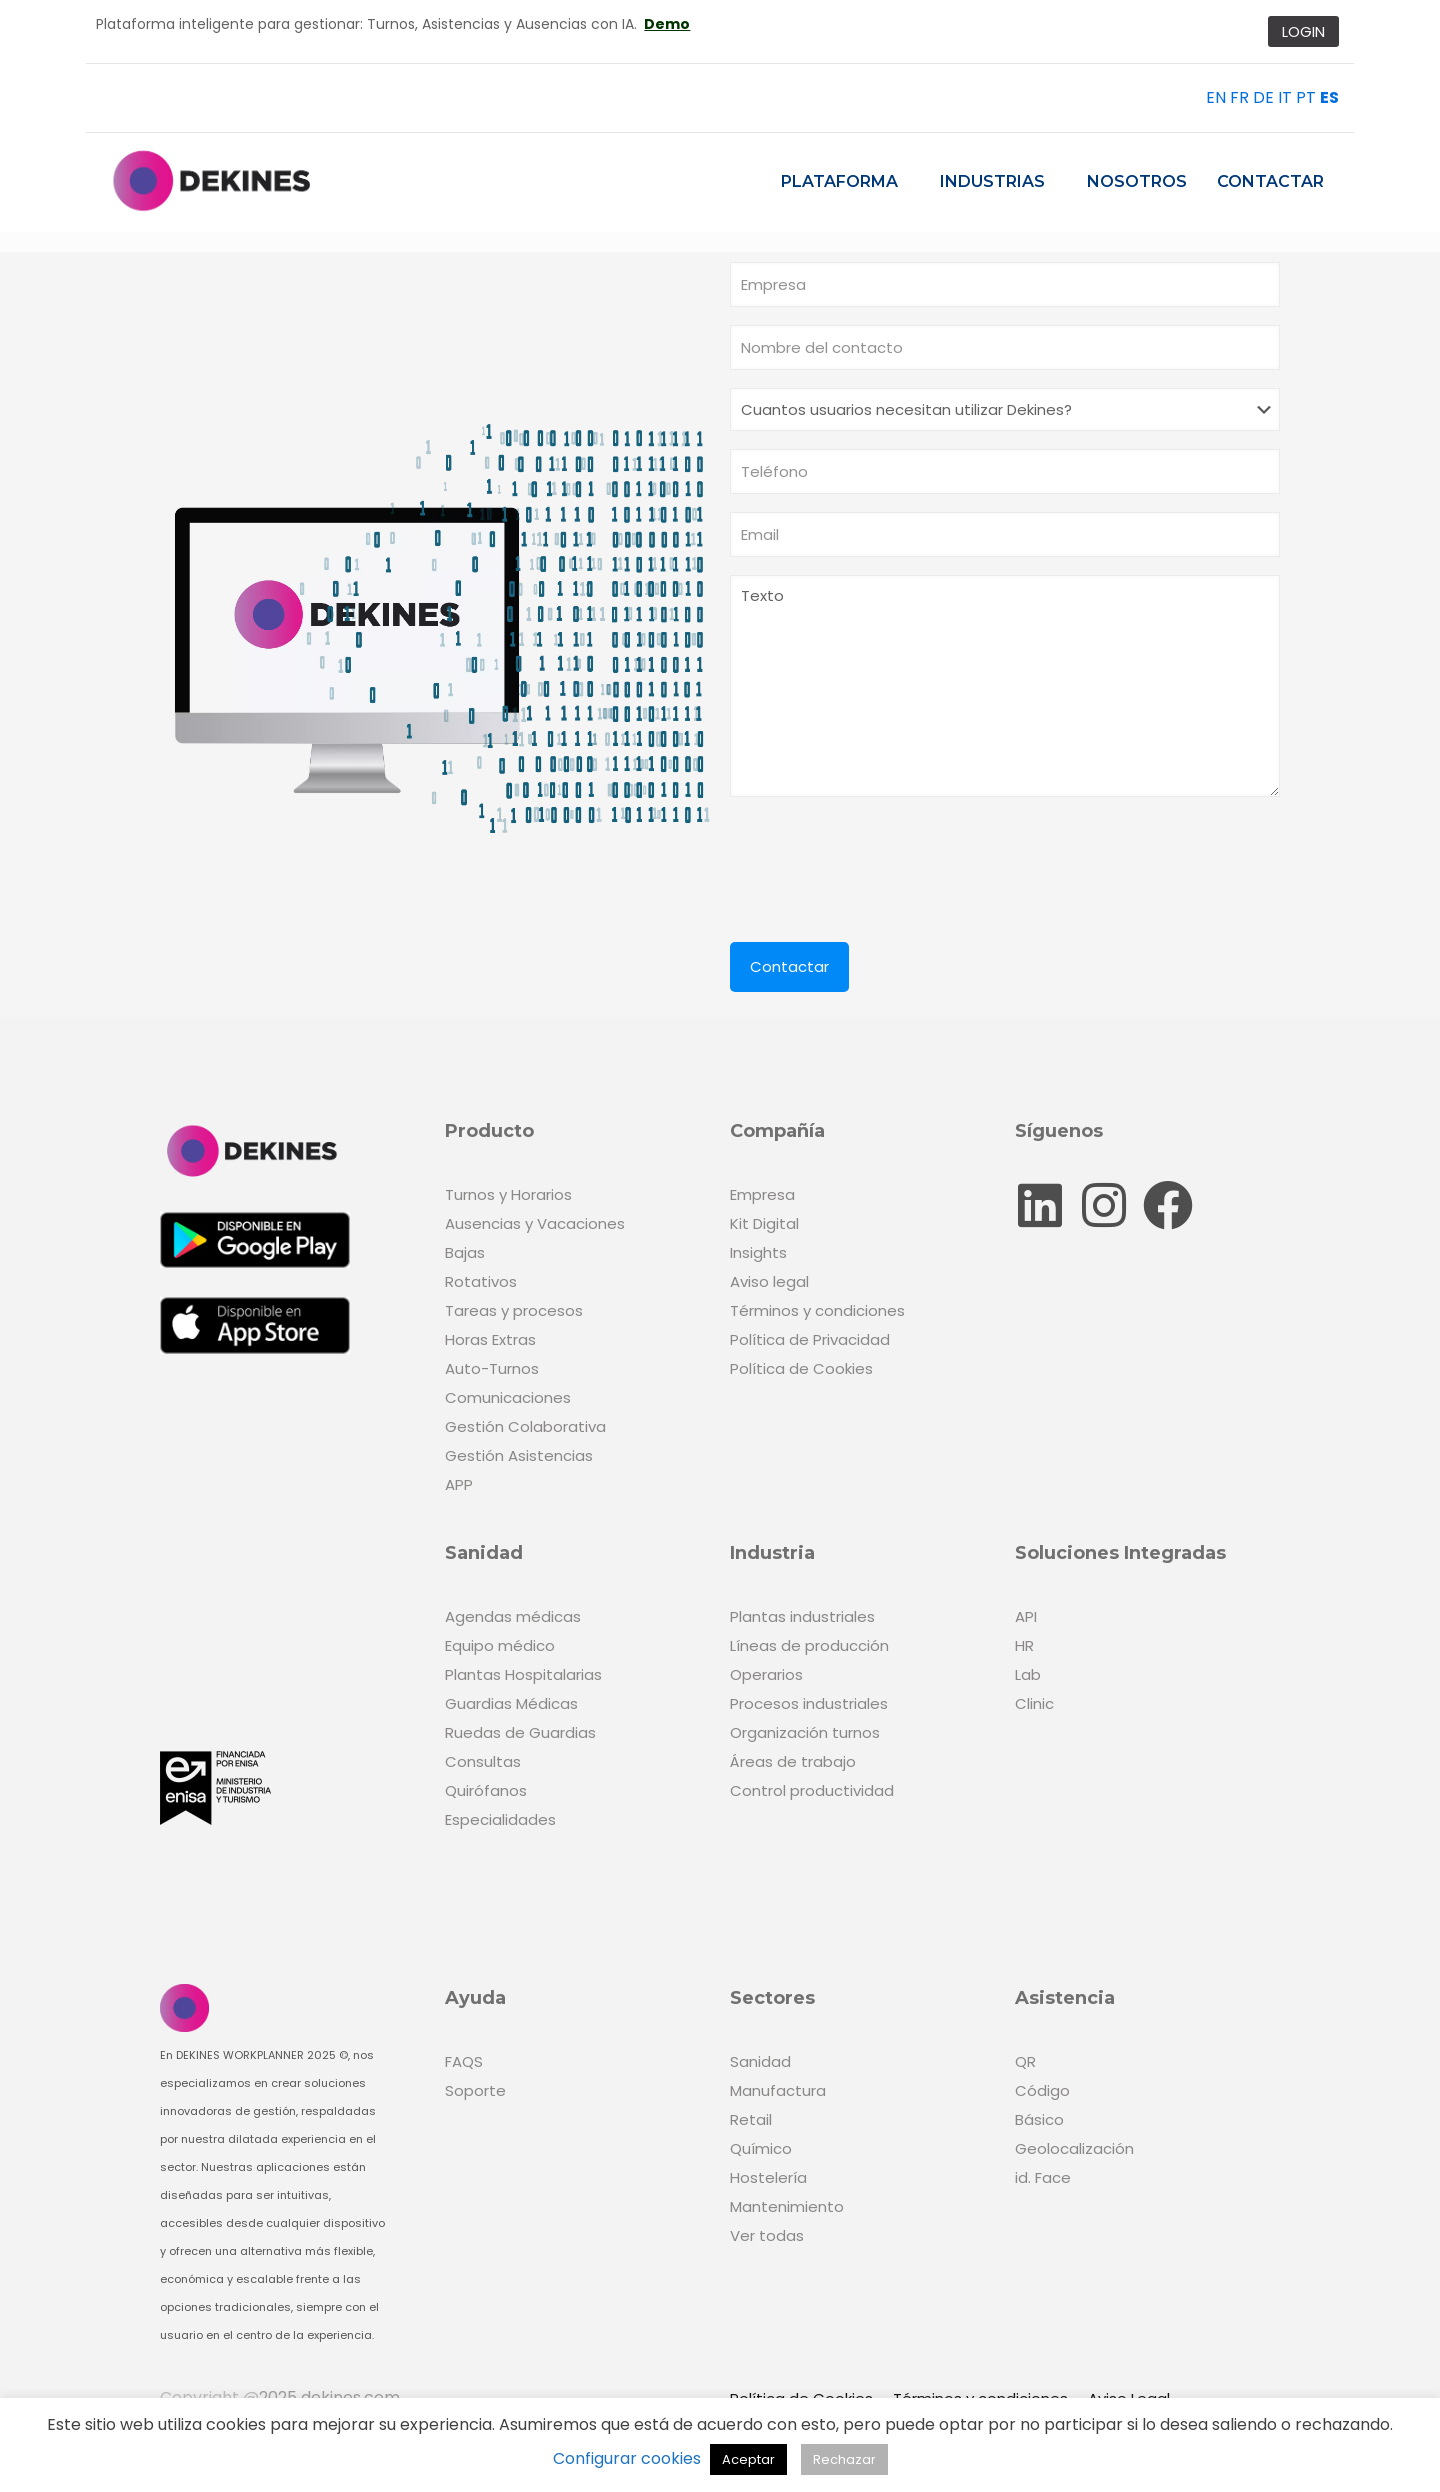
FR (1239, 97)
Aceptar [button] (748, 2459)
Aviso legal (769, 1281)
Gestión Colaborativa (525, 1426)
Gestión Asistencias (519, 1455)
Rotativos (481, 1281)
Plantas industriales (802, 1616)
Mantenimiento (787, 2206)
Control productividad (812, 1790)
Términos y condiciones (817, 1310)
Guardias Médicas (511, 1703)
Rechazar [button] (844, 2459)
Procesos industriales (809, 1703)
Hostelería (768, 2177)
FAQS (464, 2061)
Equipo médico (500, 1645)
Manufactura (778, 2090)
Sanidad (760, 2061)
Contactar (1270, 181)
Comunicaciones (508, 1397)
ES (1329, 97)
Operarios (766, 1674)
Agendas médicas (513, 1616)
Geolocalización (1074, 2148)
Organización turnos (805, 1732)
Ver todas (767, 2235)
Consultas (483, 1761)
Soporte (475, 2090)
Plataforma (839, 181)
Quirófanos (486, 1790)
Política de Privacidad (810, 1339)
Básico (1039, 2119)
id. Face (1043, 2177)
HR (1024, 1645)
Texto (1005, 686)
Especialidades (500, 1819)
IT (1285, 97)
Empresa (762, 1194)
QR (1025, 2061)
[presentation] (882, 860)
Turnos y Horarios (508, 1194)
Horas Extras (490, 1339)
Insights (758, 1252)
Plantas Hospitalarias (523, 1674)
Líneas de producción (809, 1645)
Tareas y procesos (514, 1310)
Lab (1028, 1674)
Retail (751, 2119)
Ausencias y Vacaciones (535, 1223)
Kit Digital (764, 1223)
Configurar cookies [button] (627, 2458)
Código (1042, 2090)
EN (1216, 97)
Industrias (992, 181)
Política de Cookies (801, 1368)
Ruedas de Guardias (520, 1732)
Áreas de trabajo (793, 1761)
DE (1263, 97)
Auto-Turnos (492, 1368)
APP (459, 1484)
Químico (761, 2148)
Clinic (1034, 1703)
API (1026, 1616)
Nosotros (1137, 181)
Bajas (465, 1252)
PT (1306, 97)
